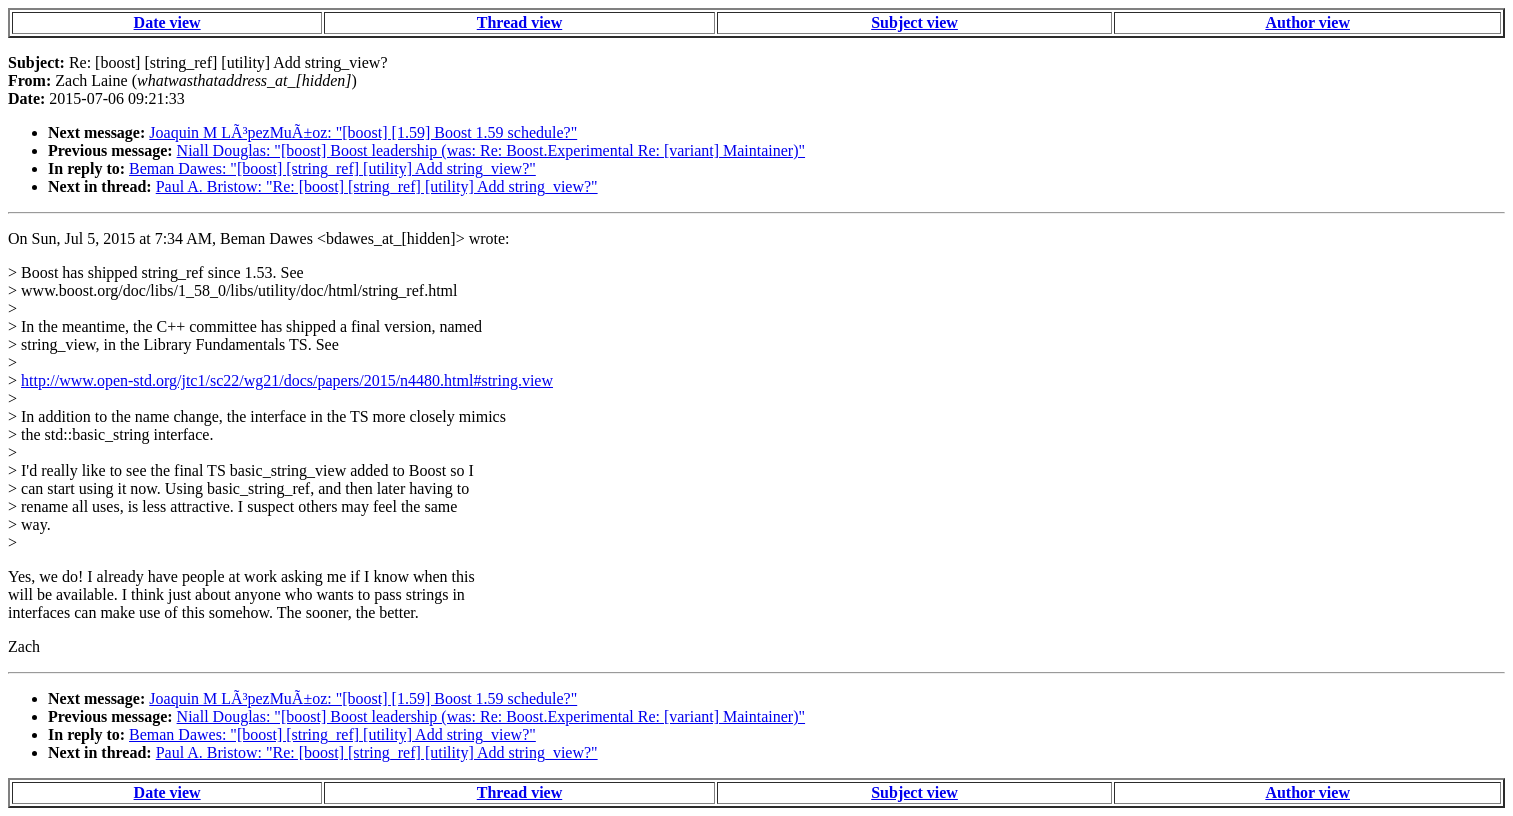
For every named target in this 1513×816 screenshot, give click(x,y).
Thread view (519, 22)
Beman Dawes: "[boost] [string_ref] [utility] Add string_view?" (332, 168)
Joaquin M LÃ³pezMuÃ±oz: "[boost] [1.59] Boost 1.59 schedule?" (363, 132)
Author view (1307, 22)
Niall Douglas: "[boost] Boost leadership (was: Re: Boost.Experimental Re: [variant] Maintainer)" (491, 150)
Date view (167, 22)
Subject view (914, 22)
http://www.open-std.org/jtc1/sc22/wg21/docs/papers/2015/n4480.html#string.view (287, 380)
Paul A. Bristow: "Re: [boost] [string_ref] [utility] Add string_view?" (377, 186)
